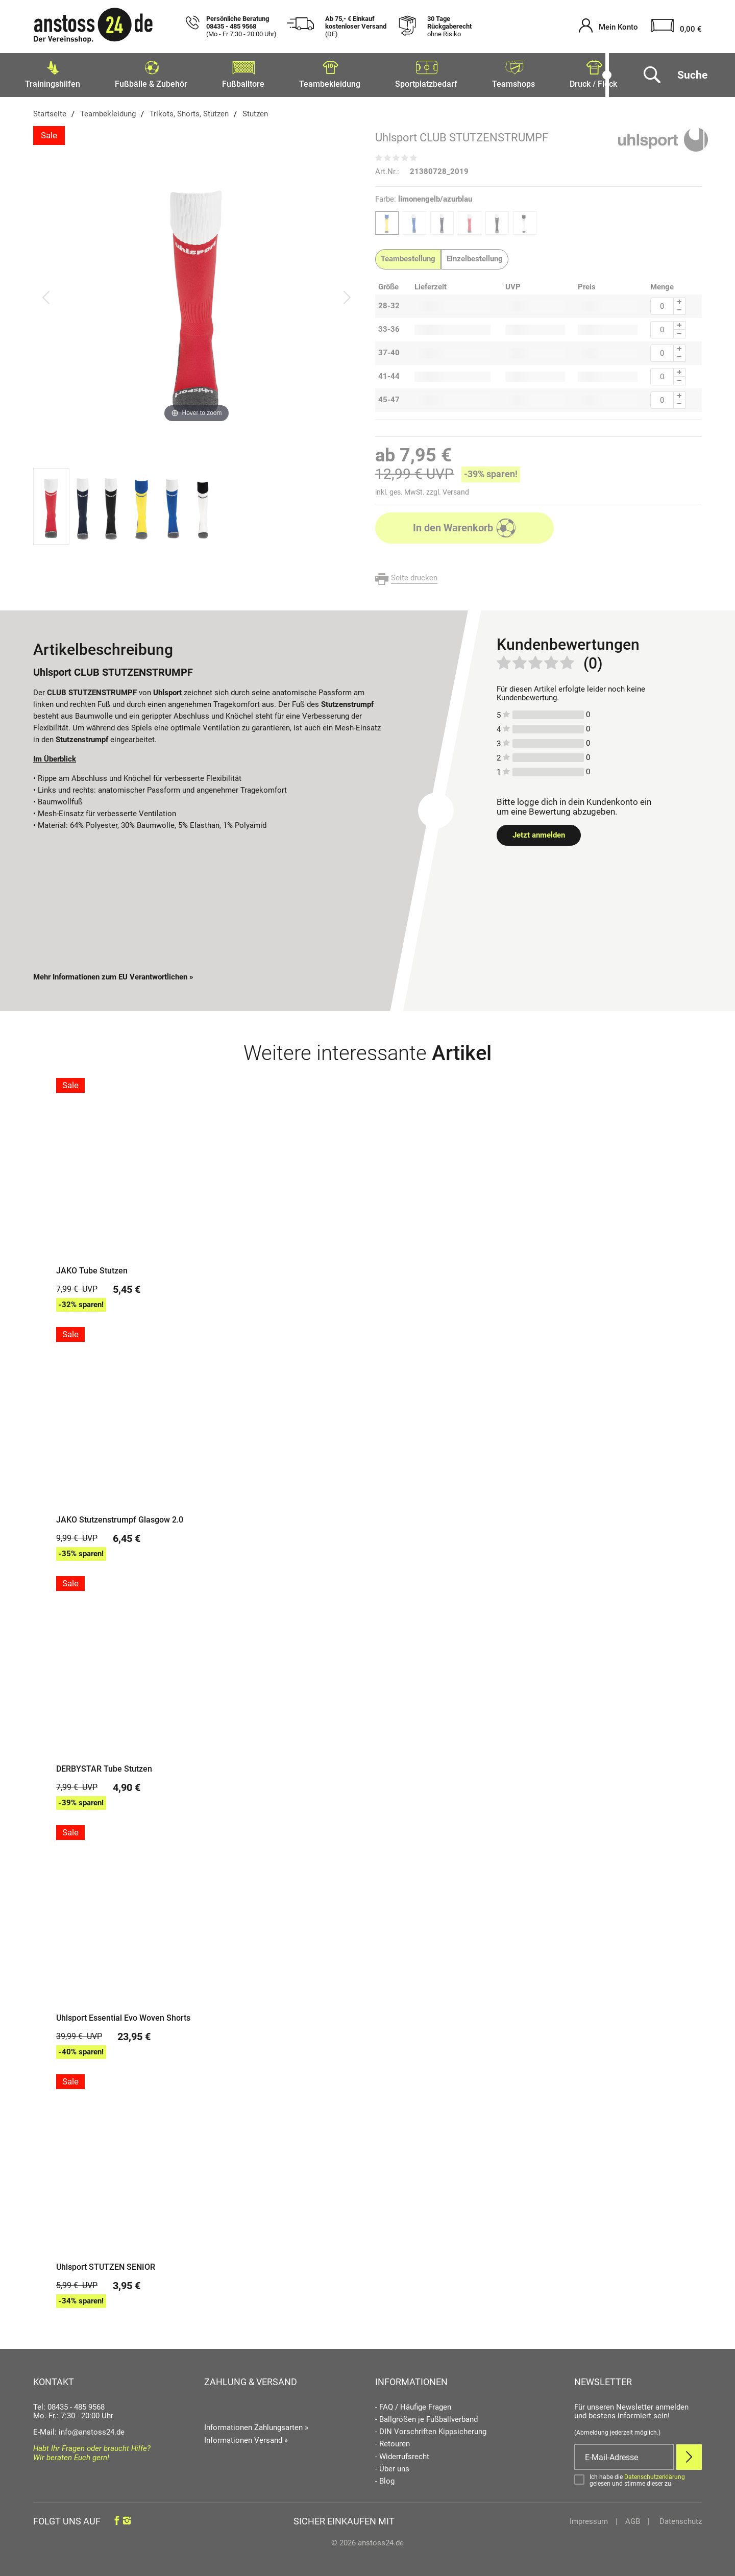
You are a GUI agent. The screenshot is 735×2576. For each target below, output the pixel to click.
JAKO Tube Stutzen (92, 1267)
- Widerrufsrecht (402, 2453)
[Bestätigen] (638, 2477)
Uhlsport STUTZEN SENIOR (105, 2264)
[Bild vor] (347, 294)
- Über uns (392, 2466)
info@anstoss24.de (92, 2429)
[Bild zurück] (46, 294)
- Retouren (392, 2441)
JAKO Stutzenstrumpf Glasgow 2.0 (119, 1517)
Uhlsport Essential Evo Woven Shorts (123, 2015)
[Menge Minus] (679, 307)
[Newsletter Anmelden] (689, 2454)
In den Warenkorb (465, 524)
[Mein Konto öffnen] (608, 27)
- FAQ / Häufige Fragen (413, 2404)
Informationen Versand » (246, 2437)
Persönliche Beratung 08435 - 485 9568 (241, 26)
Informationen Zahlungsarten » (256, 2424)
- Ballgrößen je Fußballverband (426, 2416)
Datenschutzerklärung (654, 2473)
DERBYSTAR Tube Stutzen (104, 1766)
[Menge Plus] (679, 299)
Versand (456, 489)
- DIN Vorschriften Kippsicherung (430, 2428)
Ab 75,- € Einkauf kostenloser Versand (355, 26)
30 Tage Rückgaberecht (449, 26)
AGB (632, 2518)
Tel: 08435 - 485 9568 (69, 2404)
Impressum (589, 2518)
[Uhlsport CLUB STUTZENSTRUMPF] (196, 294)
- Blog (385, 2478)
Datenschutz (679, 2518)
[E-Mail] (624, 2454)
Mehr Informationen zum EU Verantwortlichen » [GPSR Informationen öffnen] (113, 973)
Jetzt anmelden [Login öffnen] (538, 832)
